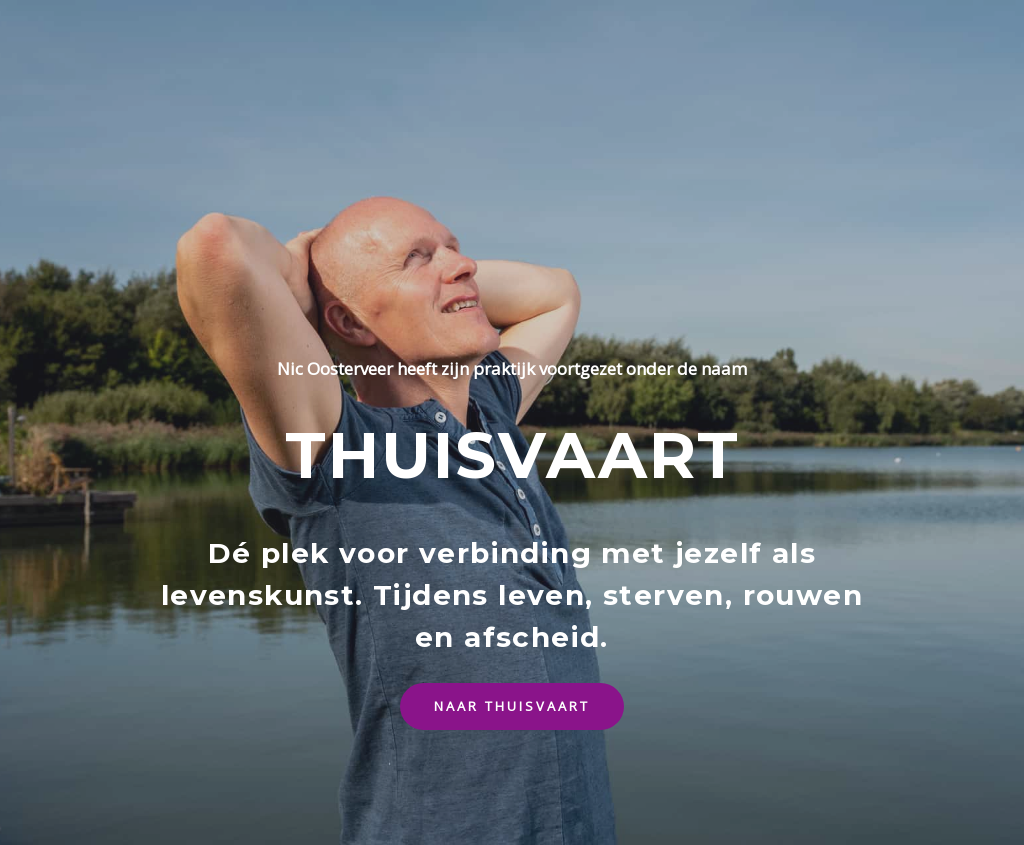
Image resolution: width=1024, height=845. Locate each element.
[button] (512, 706)
